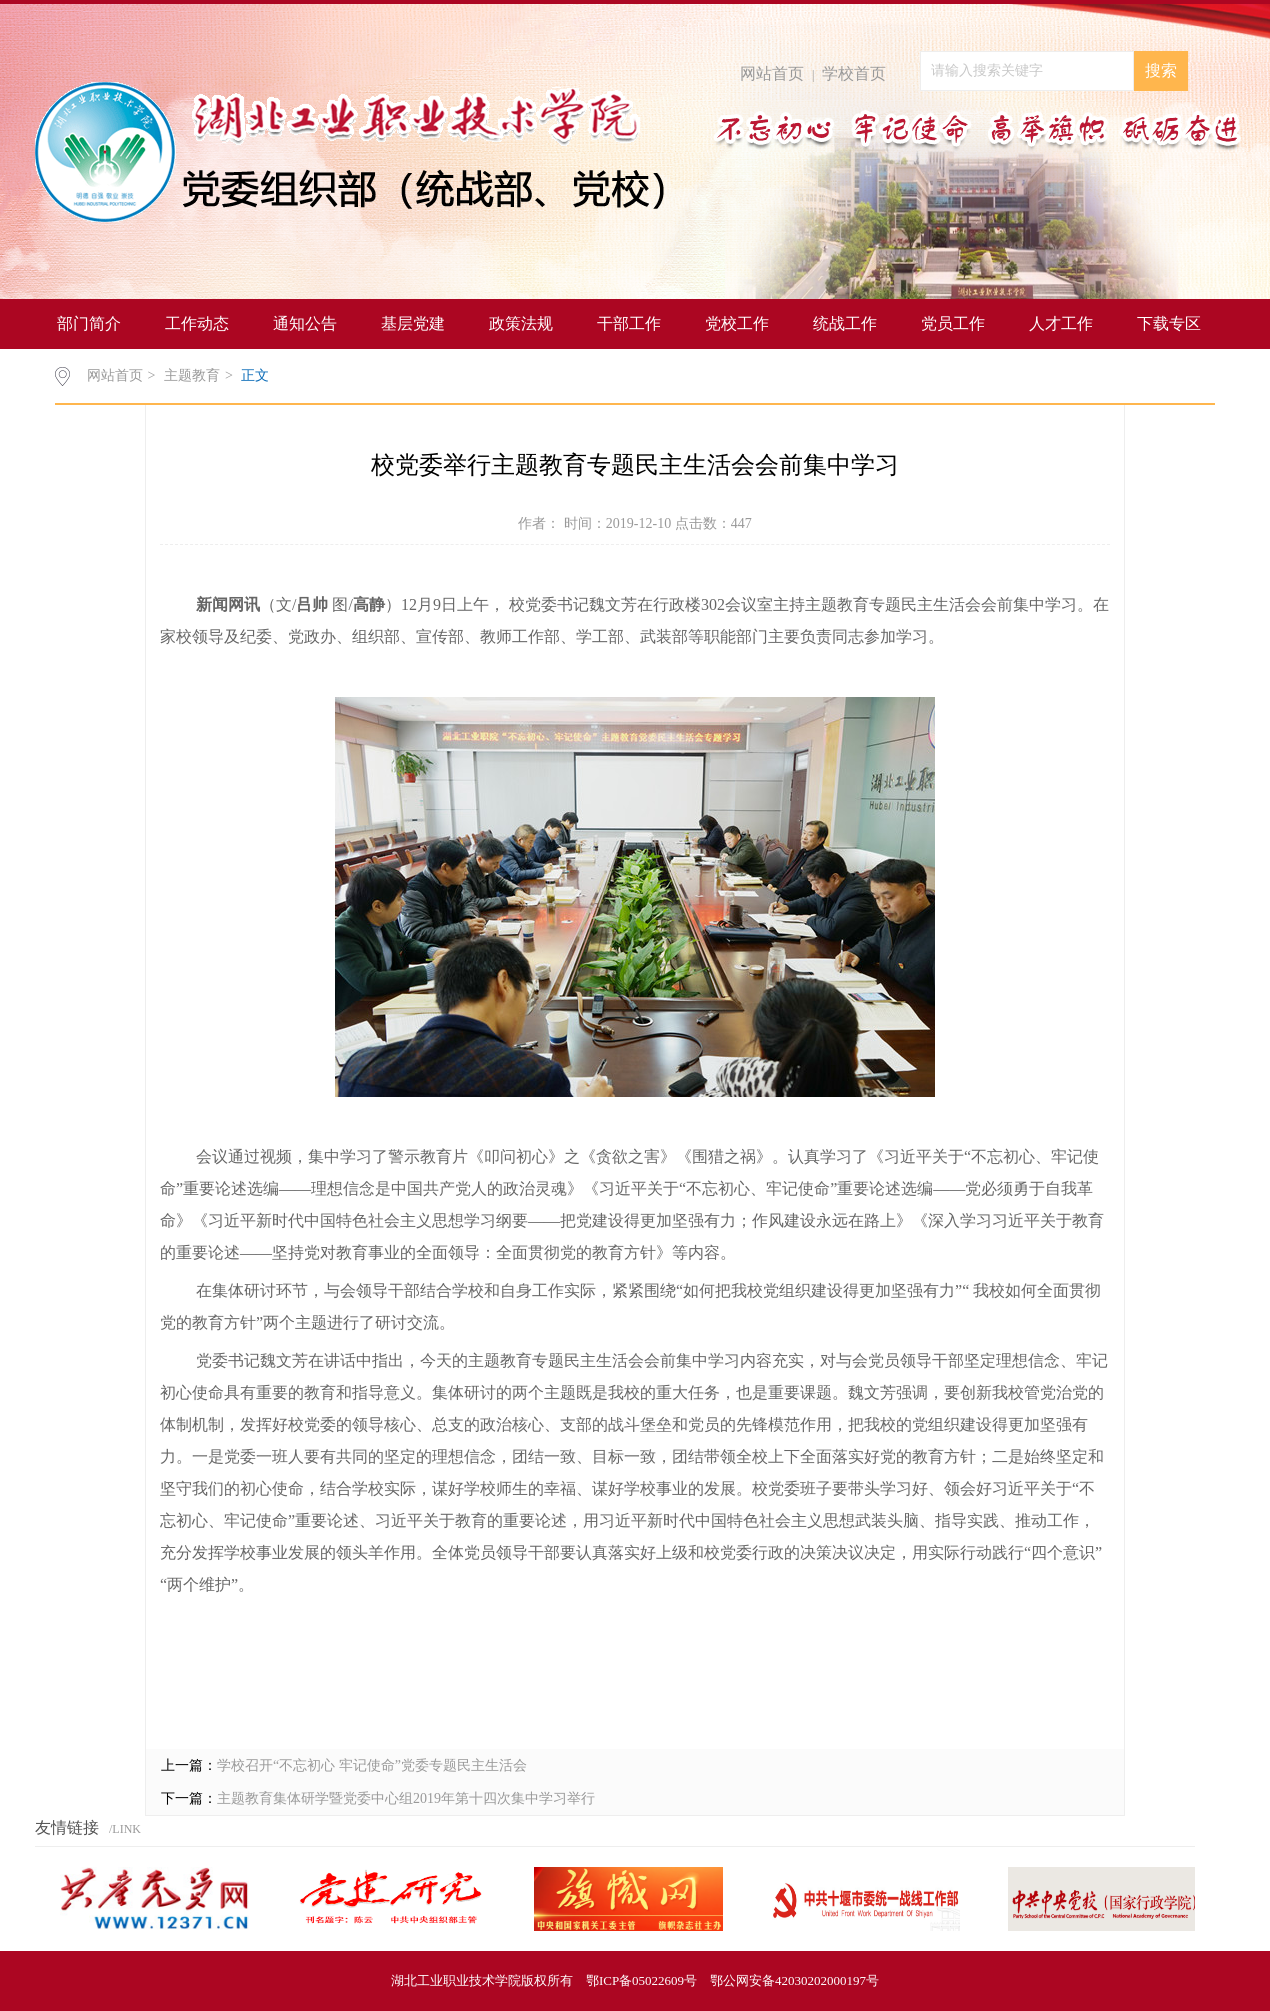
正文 (255, 375)
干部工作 (629, 323)
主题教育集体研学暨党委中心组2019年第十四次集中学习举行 (406, 1798)
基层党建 (413, 323)
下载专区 (1169, 323)
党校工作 (737, 323)
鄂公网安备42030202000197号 (794, 1980)
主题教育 (192, 375)
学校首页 (854, 73)
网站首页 (772, 73)
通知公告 (305, 323)
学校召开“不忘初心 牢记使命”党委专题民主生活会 (372, 1765)
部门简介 (89, 323)
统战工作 (845, 323)
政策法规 (521, 323)
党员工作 (953, 323)
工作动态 (197, 323)
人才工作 (1061, 323)
